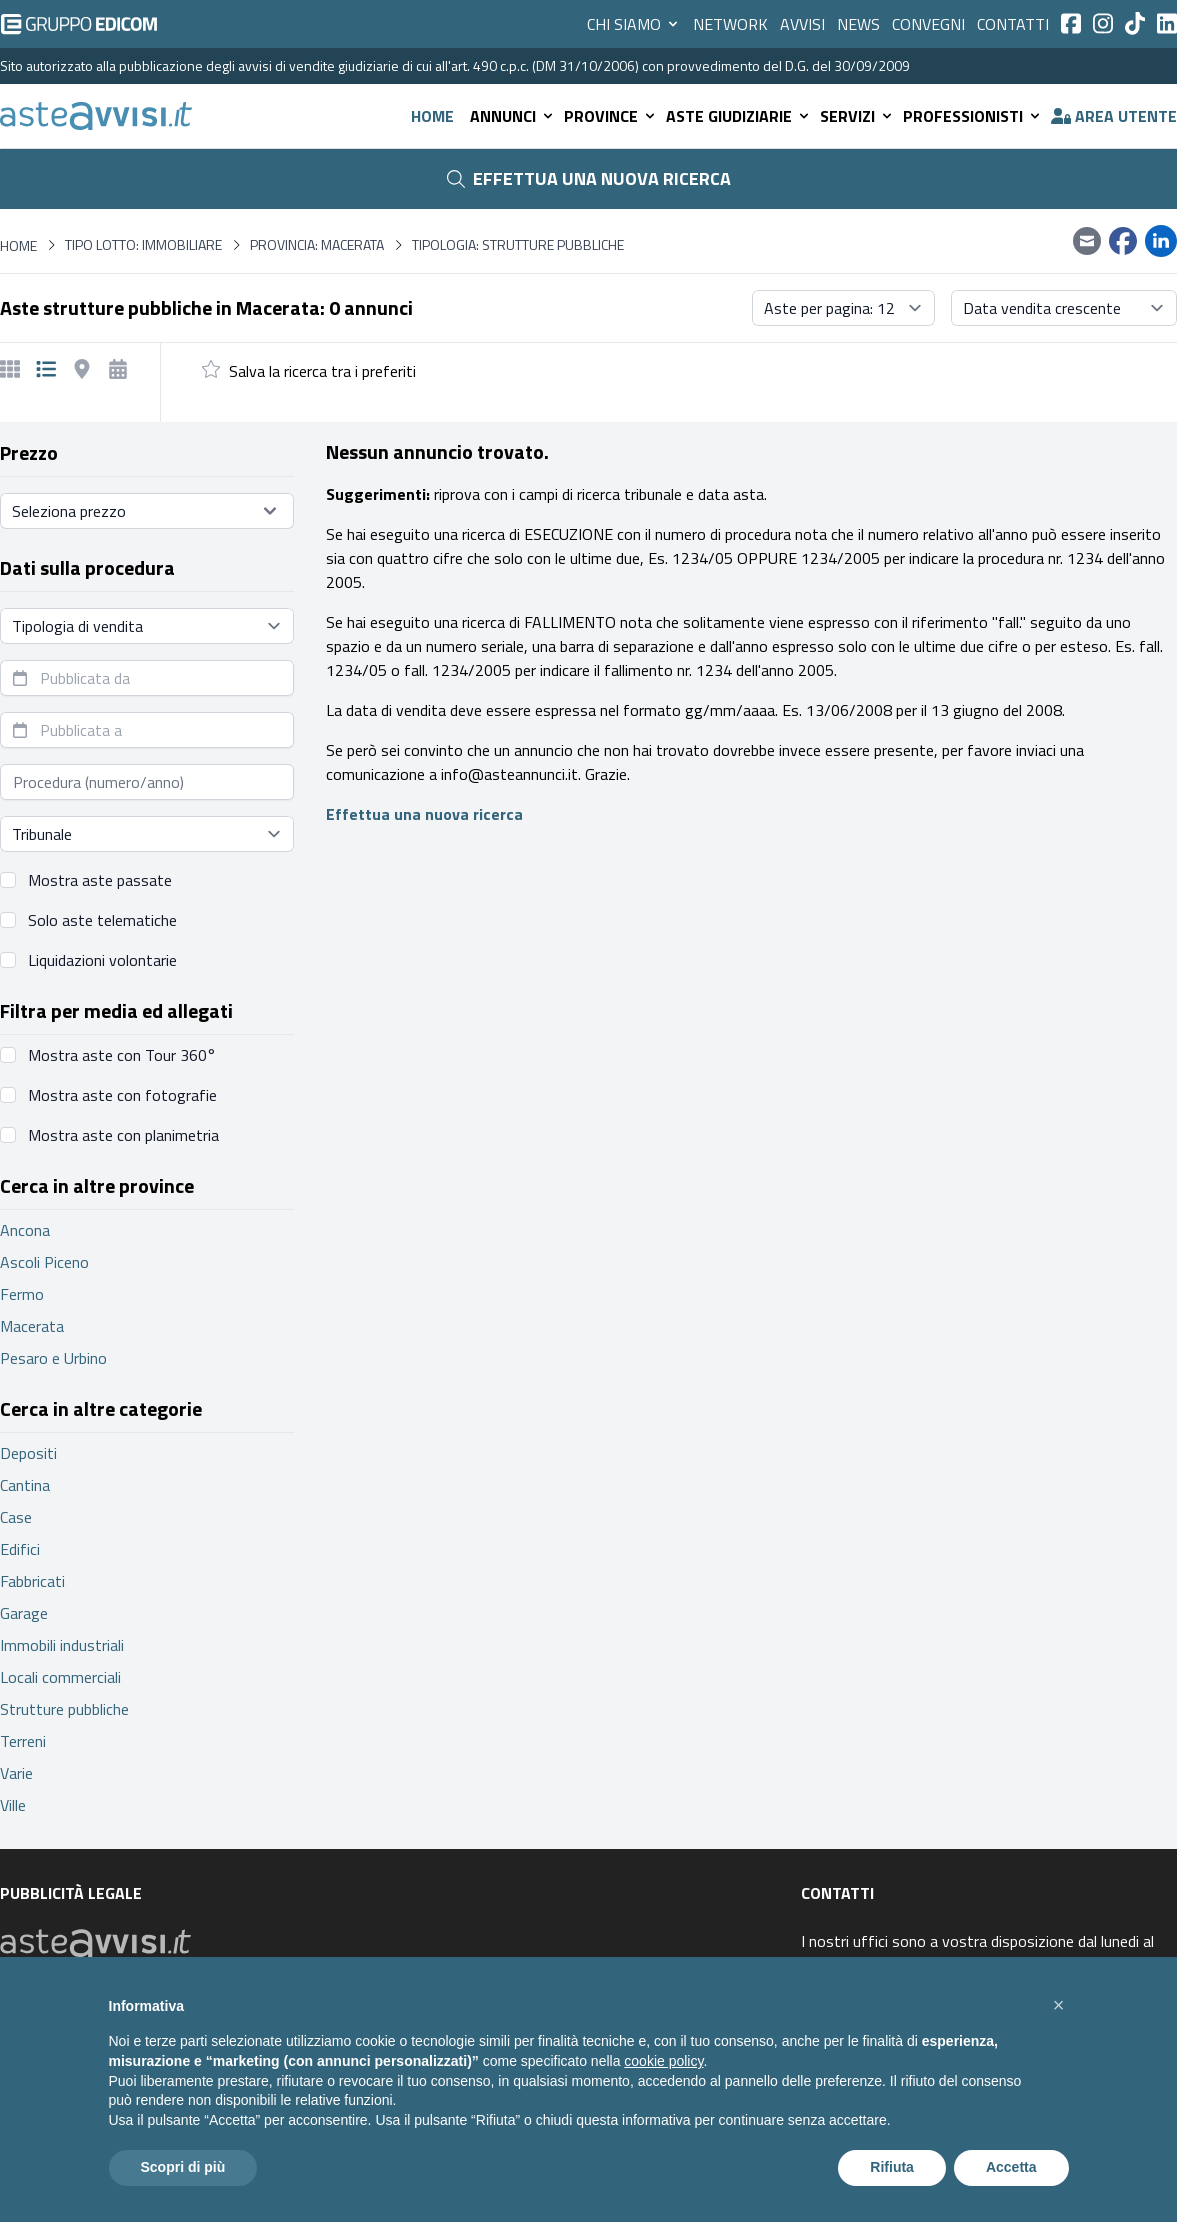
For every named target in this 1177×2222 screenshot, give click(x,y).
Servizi (857, 116)
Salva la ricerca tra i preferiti (322, 371)
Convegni (928, 24)
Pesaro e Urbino (53, 1358)
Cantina (25, 1485)
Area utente (1114, 116)
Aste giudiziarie (739, 116)
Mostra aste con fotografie (122, 1095)
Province (611, 116)
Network (730, 24)
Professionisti (973, 116)
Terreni (23, 1741)
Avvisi (802, 24)
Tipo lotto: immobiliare (143, 245)
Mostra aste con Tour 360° (122, 1055)
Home (432, 116)
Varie (16, 1773)
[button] (1059, 2005)
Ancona (25, 1230)
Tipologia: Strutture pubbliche (518, 245)
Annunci (513, 116)
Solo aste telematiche (102, 920)
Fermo (22, 1294)
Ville (13, 1805)
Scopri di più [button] (183, 2167)
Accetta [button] (1011, 2167)
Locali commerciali (60, 1677)
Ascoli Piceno (44, 1262)
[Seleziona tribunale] (147, 834)
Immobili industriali (62, 1645)
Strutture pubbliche (64, 1709)
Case (16, 1517)
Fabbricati (32, 1581)
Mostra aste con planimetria (123, 1135)
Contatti (1013, 24)
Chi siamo (634, 24)
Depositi (28, 1453)
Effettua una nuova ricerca (589, 178)
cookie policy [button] (663, 2061)
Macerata (32, 1326)
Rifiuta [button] (892, 2167)
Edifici (20, 1549)
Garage (24, 1613)
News (858, 24)
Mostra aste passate (100, 880)
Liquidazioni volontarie (102, 960)
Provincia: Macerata (317, 245)
